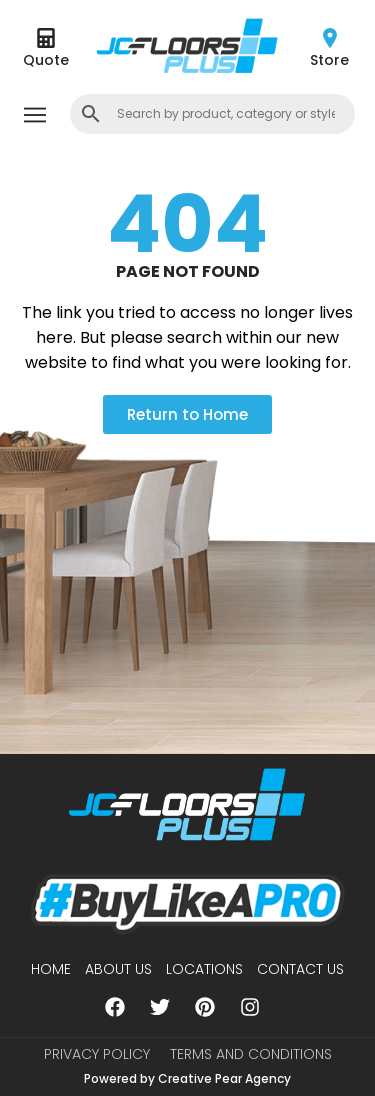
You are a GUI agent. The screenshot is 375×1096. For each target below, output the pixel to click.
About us (118, 969)
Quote (46, 60)
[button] (34, 116)
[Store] (330, 38)
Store (329, 60)
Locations (204, 969)
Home (51, 969)
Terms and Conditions (251, 1054)
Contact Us (300, 969)
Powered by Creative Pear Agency (187, 1078)
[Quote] (46, 38)
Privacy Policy (97, 1054)
